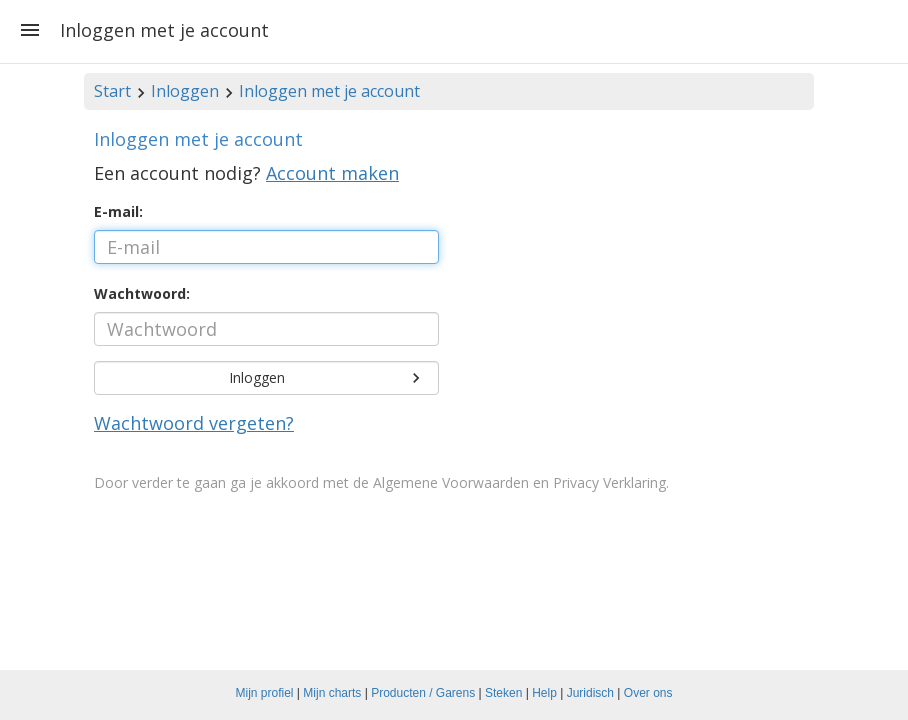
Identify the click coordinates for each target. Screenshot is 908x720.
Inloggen (185, 91)
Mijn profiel (265, 693)
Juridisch (590, 693)
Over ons (648, 693)
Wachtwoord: (142, 293)
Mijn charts (332, 693)
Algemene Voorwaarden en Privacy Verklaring (519, 482)
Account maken (332, 173)
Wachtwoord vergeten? (194, 423)
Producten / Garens (423, 693)
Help (544, 693)
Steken (503, 693)
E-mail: (118, 211)
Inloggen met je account (329, 91)
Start (112, 91)
